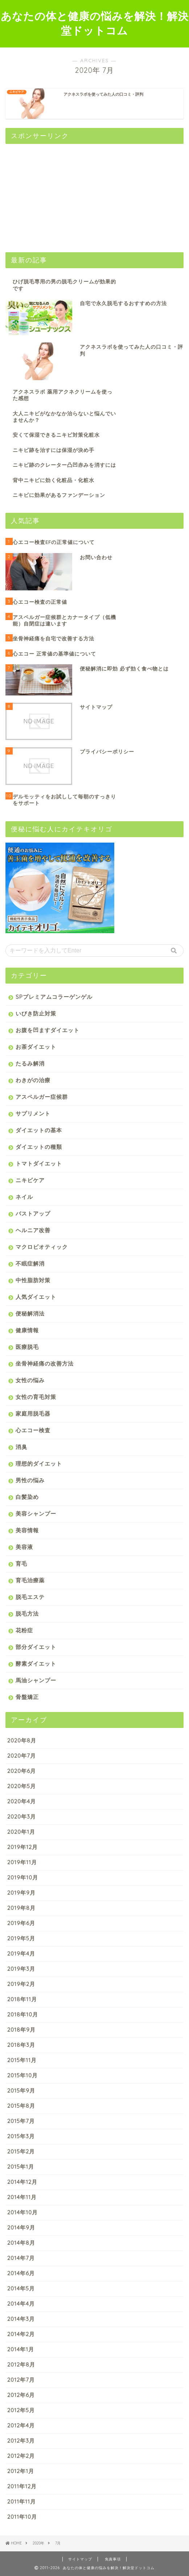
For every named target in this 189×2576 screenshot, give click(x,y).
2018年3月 (21, 2044)
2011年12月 (22, 2486)
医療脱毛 (27, 1346)
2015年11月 (22, 2060)
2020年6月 (21, 1770)
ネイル (24, 1196)
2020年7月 (21, 1755)
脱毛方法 (27, 1613)
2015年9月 (21, 2090)
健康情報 (27, 1330)
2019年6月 (21, 1923)
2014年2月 (21, 2334)
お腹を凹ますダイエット (47, 1030)
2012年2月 (21, 2455)
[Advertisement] (59, 194)
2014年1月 (20, 2349)
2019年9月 (21, 1892)
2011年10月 (22, 2516)
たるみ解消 (30, 1063)
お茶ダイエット (36, 1046)
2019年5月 (21, 1938)
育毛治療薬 (30, 1580)
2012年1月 (20, 2471)
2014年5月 (21, 2288)
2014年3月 (21, 2318)
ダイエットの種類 (39, 1146)
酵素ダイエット (36, 1663)
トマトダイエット (39, 1163)
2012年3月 (21, 2440)
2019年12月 (22, 1847)
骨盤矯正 (27, 1697)
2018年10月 (22, 2014)
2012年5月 (21, 2410)
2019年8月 (21, 1907)
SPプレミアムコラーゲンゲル (54, 996)
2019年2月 (21, 1984)
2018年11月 (22, 1999)
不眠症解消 (30, 1263)
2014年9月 (21, 2227)
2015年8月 (21, 2105)
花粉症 (24, 1630)
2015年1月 (20, 2166)
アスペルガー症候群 (42, 1096)
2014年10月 (22, 2212)
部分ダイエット (36, 1647)
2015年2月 (21, 2151)
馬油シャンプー (36, 1680)
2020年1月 (21, 1831)
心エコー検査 (33, 1430)
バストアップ (33, 1213)
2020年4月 (21, 1801)
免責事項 (113, 2559)
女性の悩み (30, 1380)
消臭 (21, 1446)
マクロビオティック (42, 1246)
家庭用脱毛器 (33, 1413)
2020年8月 (21, 1740)
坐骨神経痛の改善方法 (45, 1363)
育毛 (21, 1563)
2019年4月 (21, 1953)
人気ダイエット (36, 1296)
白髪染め (27, 1496)
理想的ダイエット (39, 1463)
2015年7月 (21, 2121)
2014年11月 (22, 2197)
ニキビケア (30, 1180)
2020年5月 (21, 1786)
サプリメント (33, 1113)
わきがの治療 (33, 1080)
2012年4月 (21, 2425)
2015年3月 (21, 2136)
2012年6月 (21, 2395)
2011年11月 (21, 2501)
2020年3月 (21, 1816)
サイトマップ (80, 2559)
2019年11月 (22, 1862)
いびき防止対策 (36, 1013)
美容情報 (27, 1530)
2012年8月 (21, 2364)
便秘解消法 (30, 1313)
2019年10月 (22, 1877)
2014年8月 (21, 2242)
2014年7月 (21, 2258)
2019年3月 (21, 1968)
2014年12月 (22, 2181)
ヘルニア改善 (33, 1230)
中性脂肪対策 (33, 1280)
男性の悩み (30, 1480)
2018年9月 (21, 2029)
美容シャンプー (36, 1513)
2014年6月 (21, 2273)
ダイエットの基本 (39, 1130)
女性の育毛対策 (36, 1396)
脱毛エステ (30, 1597)
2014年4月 (21, 2303)
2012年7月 (21, 2379)
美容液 (24, 1546)
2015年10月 (22, 2075)
